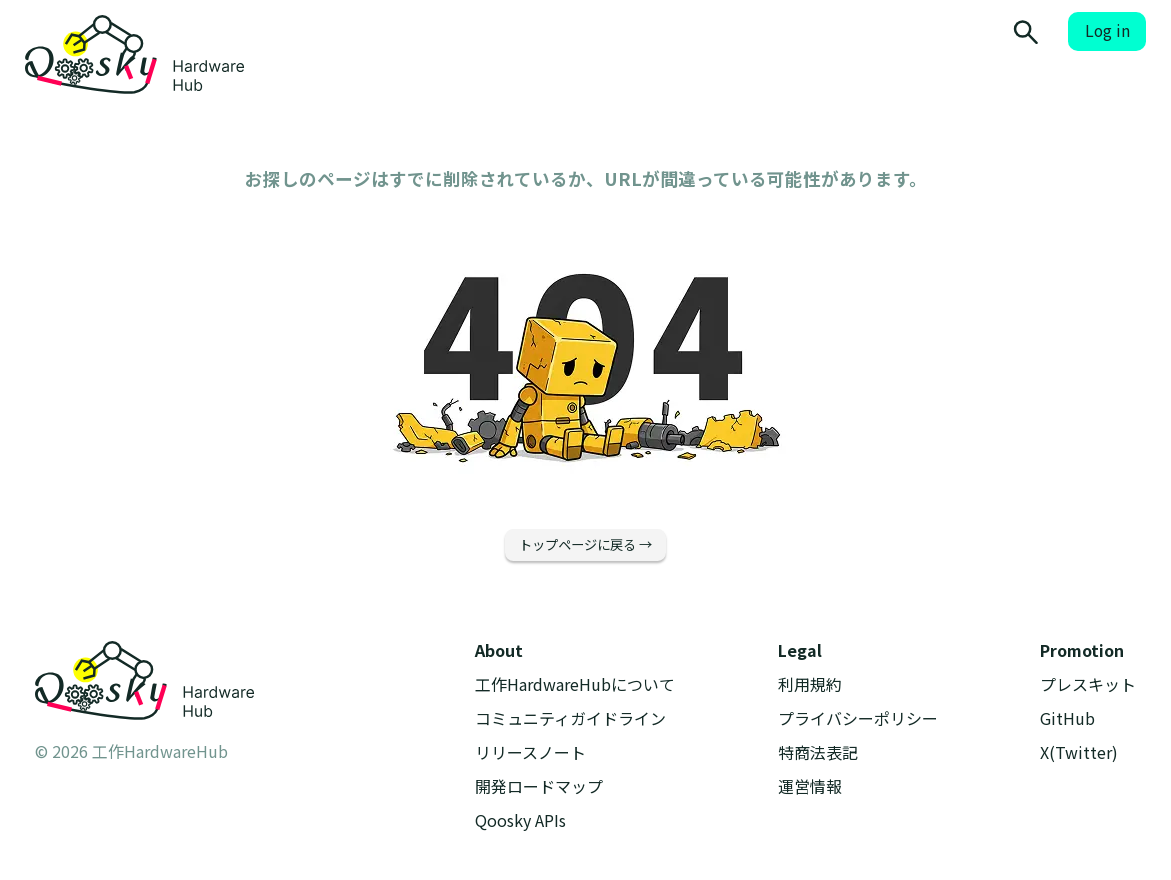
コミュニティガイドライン (570, 718)
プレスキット (1088, 684)
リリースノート (530, 752)
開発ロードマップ (539, 786)
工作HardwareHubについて (575, 684)
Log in (1107, 30)
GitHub (1067, 718)
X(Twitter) (1079, 752)
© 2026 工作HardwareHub (131, 751)
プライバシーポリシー (858, 718)
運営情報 (810, 786)
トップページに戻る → (585, 544)
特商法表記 (818, 752)
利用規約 (810, 684)
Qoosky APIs (520, 820)
